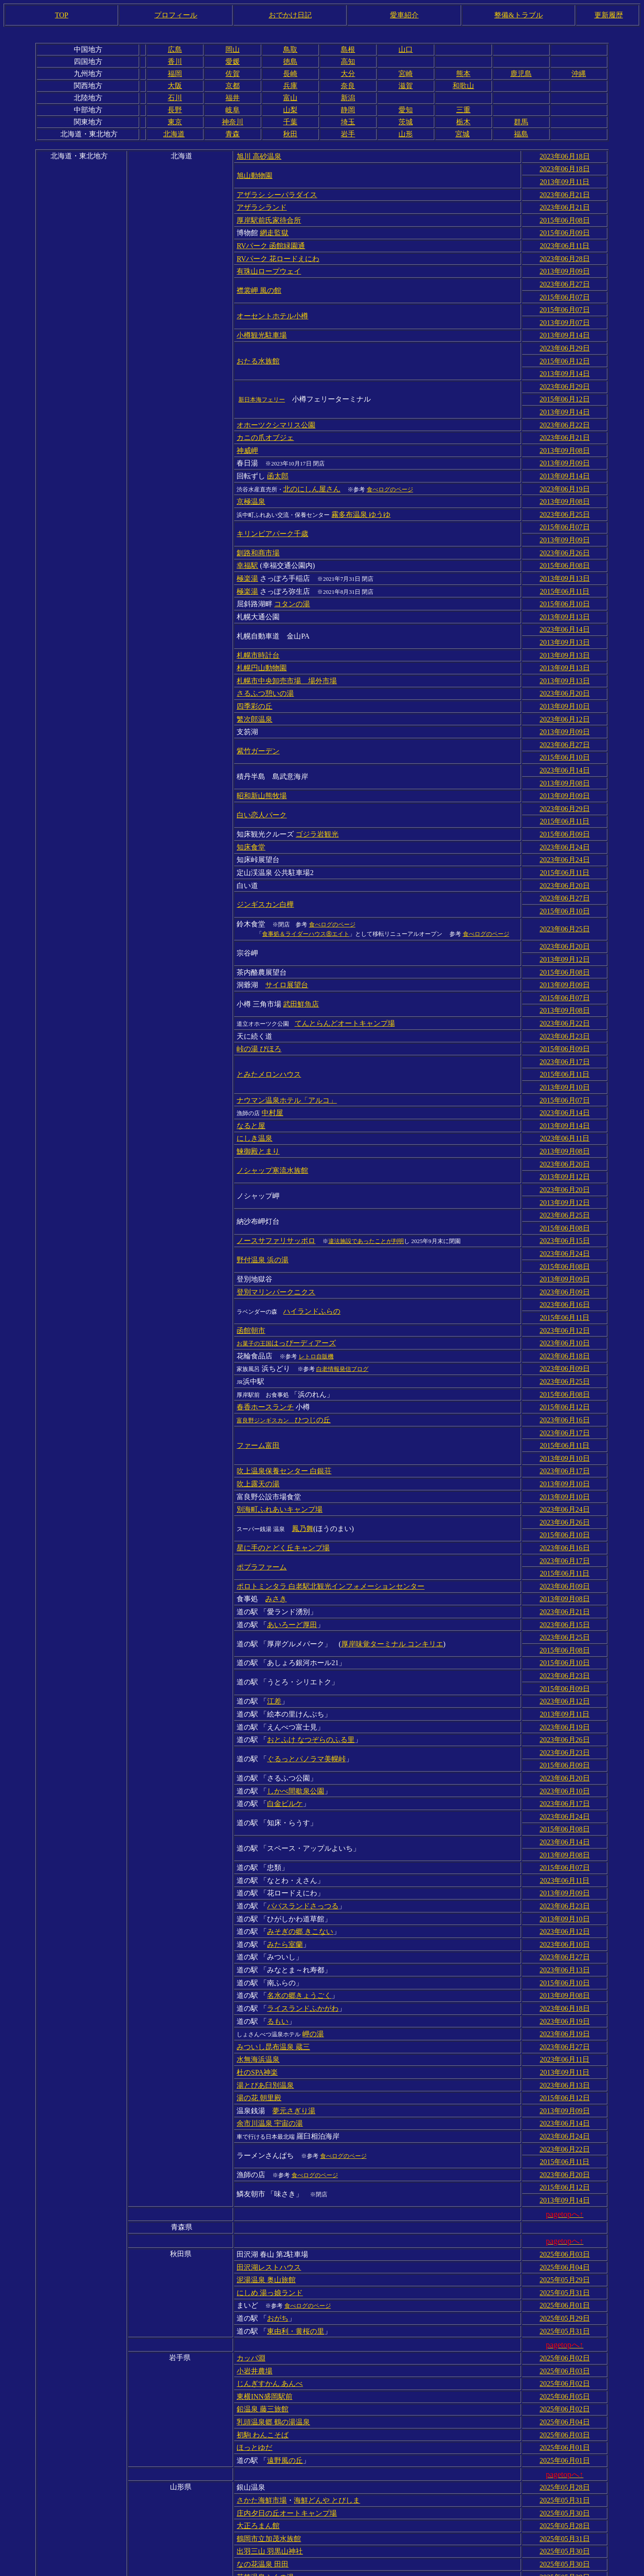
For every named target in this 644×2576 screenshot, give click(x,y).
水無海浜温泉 (258, 1952)
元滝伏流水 (254, 2488)
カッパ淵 (251, 2234)
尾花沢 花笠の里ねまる (303, 2452)
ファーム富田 (258, 1372)
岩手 (348, 134)
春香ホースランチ (265, 1336)
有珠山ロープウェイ (269, 264)
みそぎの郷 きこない (300, 1831)
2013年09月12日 (565, 914)
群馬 (521, 122)
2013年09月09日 (565, 264)
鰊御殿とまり (258, 1095)
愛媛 (232, 61)
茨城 (405, 122)
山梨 (290, 110)
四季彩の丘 (254, 675)
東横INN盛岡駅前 (264, 2270)
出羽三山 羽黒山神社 (270, 2416)
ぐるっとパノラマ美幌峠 (306, 1668)
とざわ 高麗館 (289, 2464)
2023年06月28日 (565, 252)
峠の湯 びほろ (259, 998)
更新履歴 (608, 15)
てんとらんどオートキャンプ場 (345, 974)
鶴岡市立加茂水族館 (269, 2404)
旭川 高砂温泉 (259, 156)
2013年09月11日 (564, 180)
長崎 (290, 73)
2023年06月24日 (565, 808)
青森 (232, 134)
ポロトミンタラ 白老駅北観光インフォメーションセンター (330, 1505)
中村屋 (272, 1058)
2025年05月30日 (565, 2380)
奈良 (348, 85)
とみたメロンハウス (269, 1022)
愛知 (405, 110)
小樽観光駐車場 (262, 325)
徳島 (290, 61)
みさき (276, 1517)
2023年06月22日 (565, 409)
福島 (521, 134)
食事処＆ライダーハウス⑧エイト (305, 890)
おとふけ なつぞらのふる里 (311, 1650)
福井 (232, 98)
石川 (175, 98)
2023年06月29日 (565, 337)
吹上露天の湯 (258, 1409)
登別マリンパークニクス (276, 1227)
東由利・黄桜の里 (295, 2208)
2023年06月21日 (565, 192)
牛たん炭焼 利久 (262, 2526)
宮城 (462, 134)
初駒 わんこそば (262, 2306)
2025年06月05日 (565, 2270)
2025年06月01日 (565, 2184)
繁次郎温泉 (254, 687)
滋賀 (405, 85)
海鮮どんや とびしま (327, 2368)
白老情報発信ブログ (342, 1301)
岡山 (232, 49)
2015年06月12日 (565, 349)
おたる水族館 (258, 349)
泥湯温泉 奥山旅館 (266, 2160)
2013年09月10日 (565, 675)
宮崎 (405, 73)
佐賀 (232, 73)
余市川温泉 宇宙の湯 (270, 2012)
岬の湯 (313, 1928)
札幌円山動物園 (262, 639)
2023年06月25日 (565, 494)
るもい (277, 1916)
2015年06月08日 (565, 216)
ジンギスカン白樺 (265, 862)
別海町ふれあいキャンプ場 (279, 1433)
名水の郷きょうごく (299, 1891)
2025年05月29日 (565, 2160)
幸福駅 (247, 542)
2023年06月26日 (565, 530)
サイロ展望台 (286, 938)
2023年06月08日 (565, 2526)
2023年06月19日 (565, 470)
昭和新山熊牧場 (262, 759)
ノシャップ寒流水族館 (272, 1113)
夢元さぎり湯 (293, 2000)
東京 (175, 122)
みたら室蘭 (285, 1843)
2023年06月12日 (565, 687)
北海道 (174, 134)
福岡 (175, 73)
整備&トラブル (518, 15)
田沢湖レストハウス (269, 2148)
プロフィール (175, 15)
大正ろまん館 (258, 2392)
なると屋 (251, 1070)
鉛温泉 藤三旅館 (262, 2282)
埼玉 (348, 122)
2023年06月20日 (565, 663)
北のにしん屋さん (311, 470)
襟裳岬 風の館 (259, 283)
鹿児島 (521, 73)
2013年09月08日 (565, 433)
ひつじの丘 (283, 1348)
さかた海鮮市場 (262, 2368)
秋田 (290, 134)
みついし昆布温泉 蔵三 (273, 1940)
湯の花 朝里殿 (259, 1988)
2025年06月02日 (565, 2234)
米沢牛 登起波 (259, 2500)
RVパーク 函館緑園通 (271, 240)
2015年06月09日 (565, 228)
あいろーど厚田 (292, 1541)
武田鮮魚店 (301, 956)
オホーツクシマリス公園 (276, 409)
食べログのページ (390, 470)
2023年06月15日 (565, 1179)
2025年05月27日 (565, 2551)
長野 (175, 110)
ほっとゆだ (254, 2318)
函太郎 (277, 457)
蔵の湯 (320, 2551)
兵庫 (290, 85)
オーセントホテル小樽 (272, 307)
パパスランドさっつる (303, 1807)
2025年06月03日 (565, 2136)
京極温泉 (251, 482)
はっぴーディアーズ (286, 1276)
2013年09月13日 (565, 554)
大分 (348, 73)
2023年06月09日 (565, 1227)
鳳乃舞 (303, 1451)
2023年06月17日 (565, 1010)
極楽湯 (247, 554)
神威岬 (247, 433)
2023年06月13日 (565, 1867)
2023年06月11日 (564, 240)
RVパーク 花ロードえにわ (278, 252)
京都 (232, 85)
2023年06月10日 (565, 1276)
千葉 (290, 122)
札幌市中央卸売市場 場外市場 (287, 651)
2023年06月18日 (565, 156)
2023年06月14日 (565, 602)
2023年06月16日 (565, 1240)
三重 (463, 110)
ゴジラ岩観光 (317, 795)
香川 (175, 61)
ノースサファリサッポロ (276, 1179)
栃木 (463, 122)
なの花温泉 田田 (262, 2428)
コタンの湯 (292, 578)
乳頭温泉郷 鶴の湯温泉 (273, 2294)
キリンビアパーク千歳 (272, 512)
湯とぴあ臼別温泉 (265, 1976)
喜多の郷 (281, 2551)
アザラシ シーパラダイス (277, 192)
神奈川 (232, 122)
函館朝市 (251, 1264)
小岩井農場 (254, 2246)
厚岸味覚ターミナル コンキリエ (392, 1560)
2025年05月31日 (565, 2172)
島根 (348, 49)
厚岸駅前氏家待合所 (269, 216)
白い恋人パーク (262, 778)
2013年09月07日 (565, 313)
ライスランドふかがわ (303, 1904)
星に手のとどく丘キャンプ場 (283, 1469)
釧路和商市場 (258, 530)
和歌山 (463, 85)
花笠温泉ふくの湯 (265, 2440)
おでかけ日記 (290, 15)
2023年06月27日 (565, 276)
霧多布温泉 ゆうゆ (360, 494)
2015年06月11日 (564, 566)
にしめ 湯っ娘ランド (270, 2172)
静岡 (348, 110)
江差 (274, 1614)
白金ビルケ (285, 1710)
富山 (290, 98)
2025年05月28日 (565, 2356)
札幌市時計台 (258, 626)
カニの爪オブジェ (265, 421)
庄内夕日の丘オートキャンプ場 (287, 2380)
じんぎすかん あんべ (270, 2258)
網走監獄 (274, 228)
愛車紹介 (404, 15)
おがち (277, 2196)
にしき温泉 (254, 1083)
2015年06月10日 (565, 578)
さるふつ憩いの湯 (265, 663)
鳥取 (290, 49)
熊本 (463, 73)
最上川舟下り (258, 2476)
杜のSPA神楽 (257, 1964)
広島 (175, 49)
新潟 (348, 98)
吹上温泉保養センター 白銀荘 (284, 1396)
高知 (348, 61)
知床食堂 (251, 808)
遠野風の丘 (285, 2330)
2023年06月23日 (565, 986)
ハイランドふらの (311, 1246)
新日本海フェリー (261, 386)
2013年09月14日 (565, 325)
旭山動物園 (254, 174)
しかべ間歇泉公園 (295, 1698)
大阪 (175, 85)
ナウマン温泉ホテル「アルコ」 (287, 1046)
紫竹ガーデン (258, 717)
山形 (405, 134)
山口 (405, 49)
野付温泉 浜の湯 (262, 1197)
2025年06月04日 (565, 2148)
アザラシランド (262, 204)
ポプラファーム (262, 1487)
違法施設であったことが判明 (366, 1180)
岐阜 (232, 110)
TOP (61, 15)
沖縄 (579, 73)
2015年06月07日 (565, 288)
